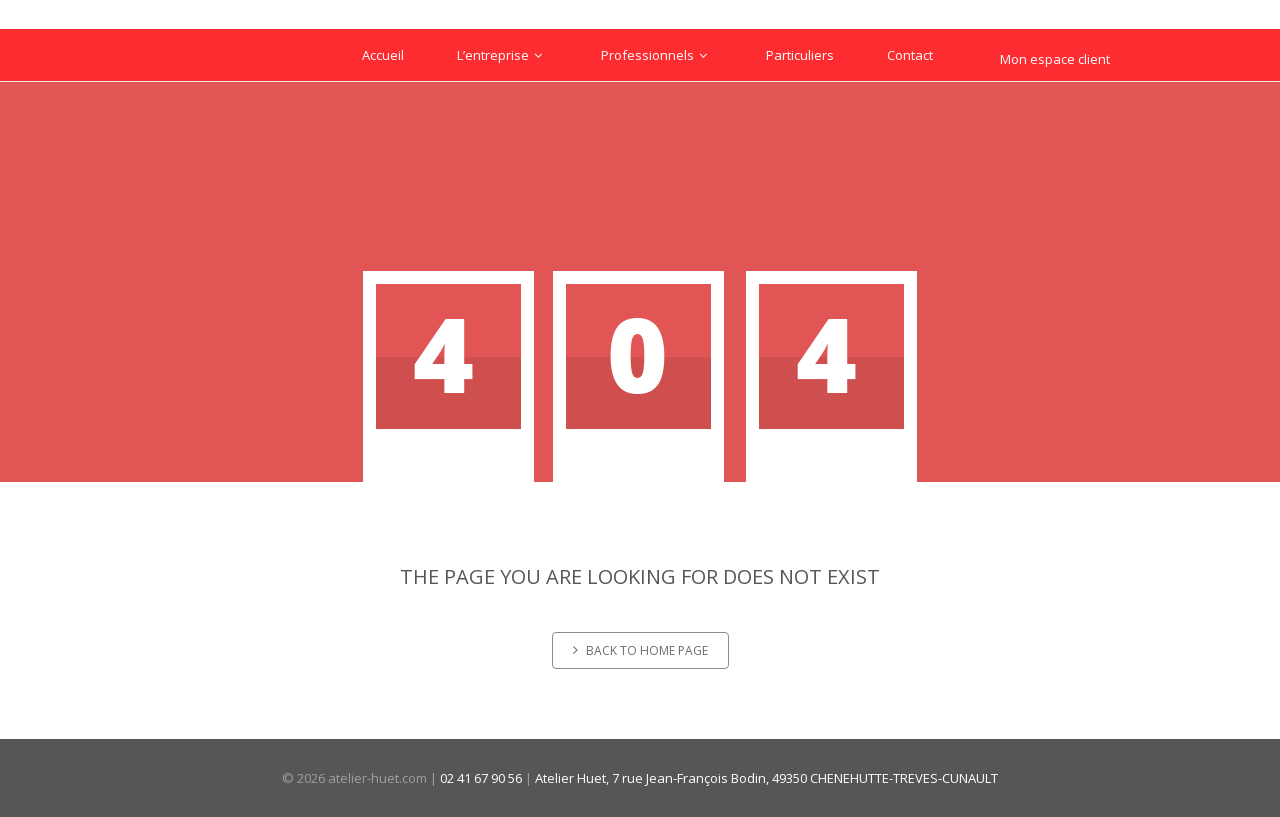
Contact (910, 55)
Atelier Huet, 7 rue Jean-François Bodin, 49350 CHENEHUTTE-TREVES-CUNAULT (766, 778)
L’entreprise (502, 55)
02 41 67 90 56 (481, 778)
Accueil (383, 55)
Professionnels (657, 55)
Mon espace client (1055, 59)
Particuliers (800, 55)
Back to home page (640, 650)
